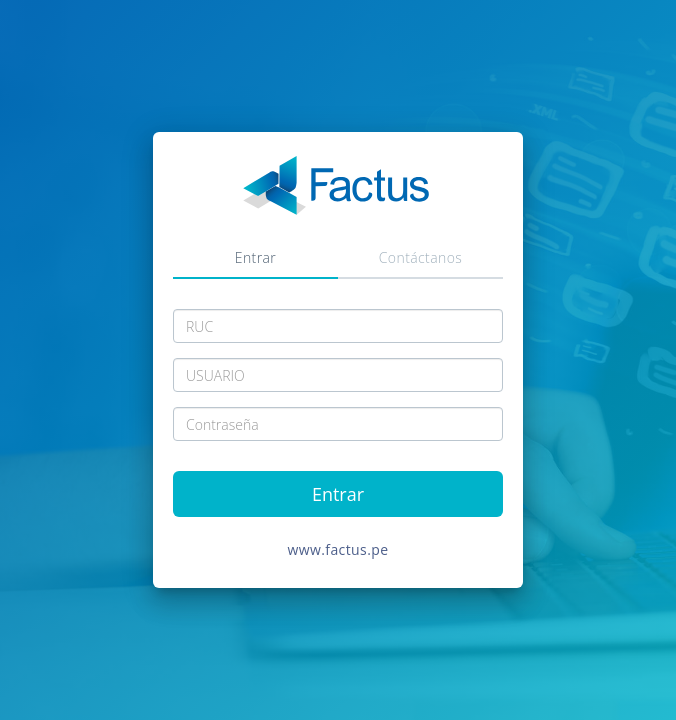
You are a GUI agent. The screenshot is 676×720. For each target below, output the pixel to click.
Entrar (255, 257)
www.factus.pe (338, 549)
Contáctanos (420, 257)
